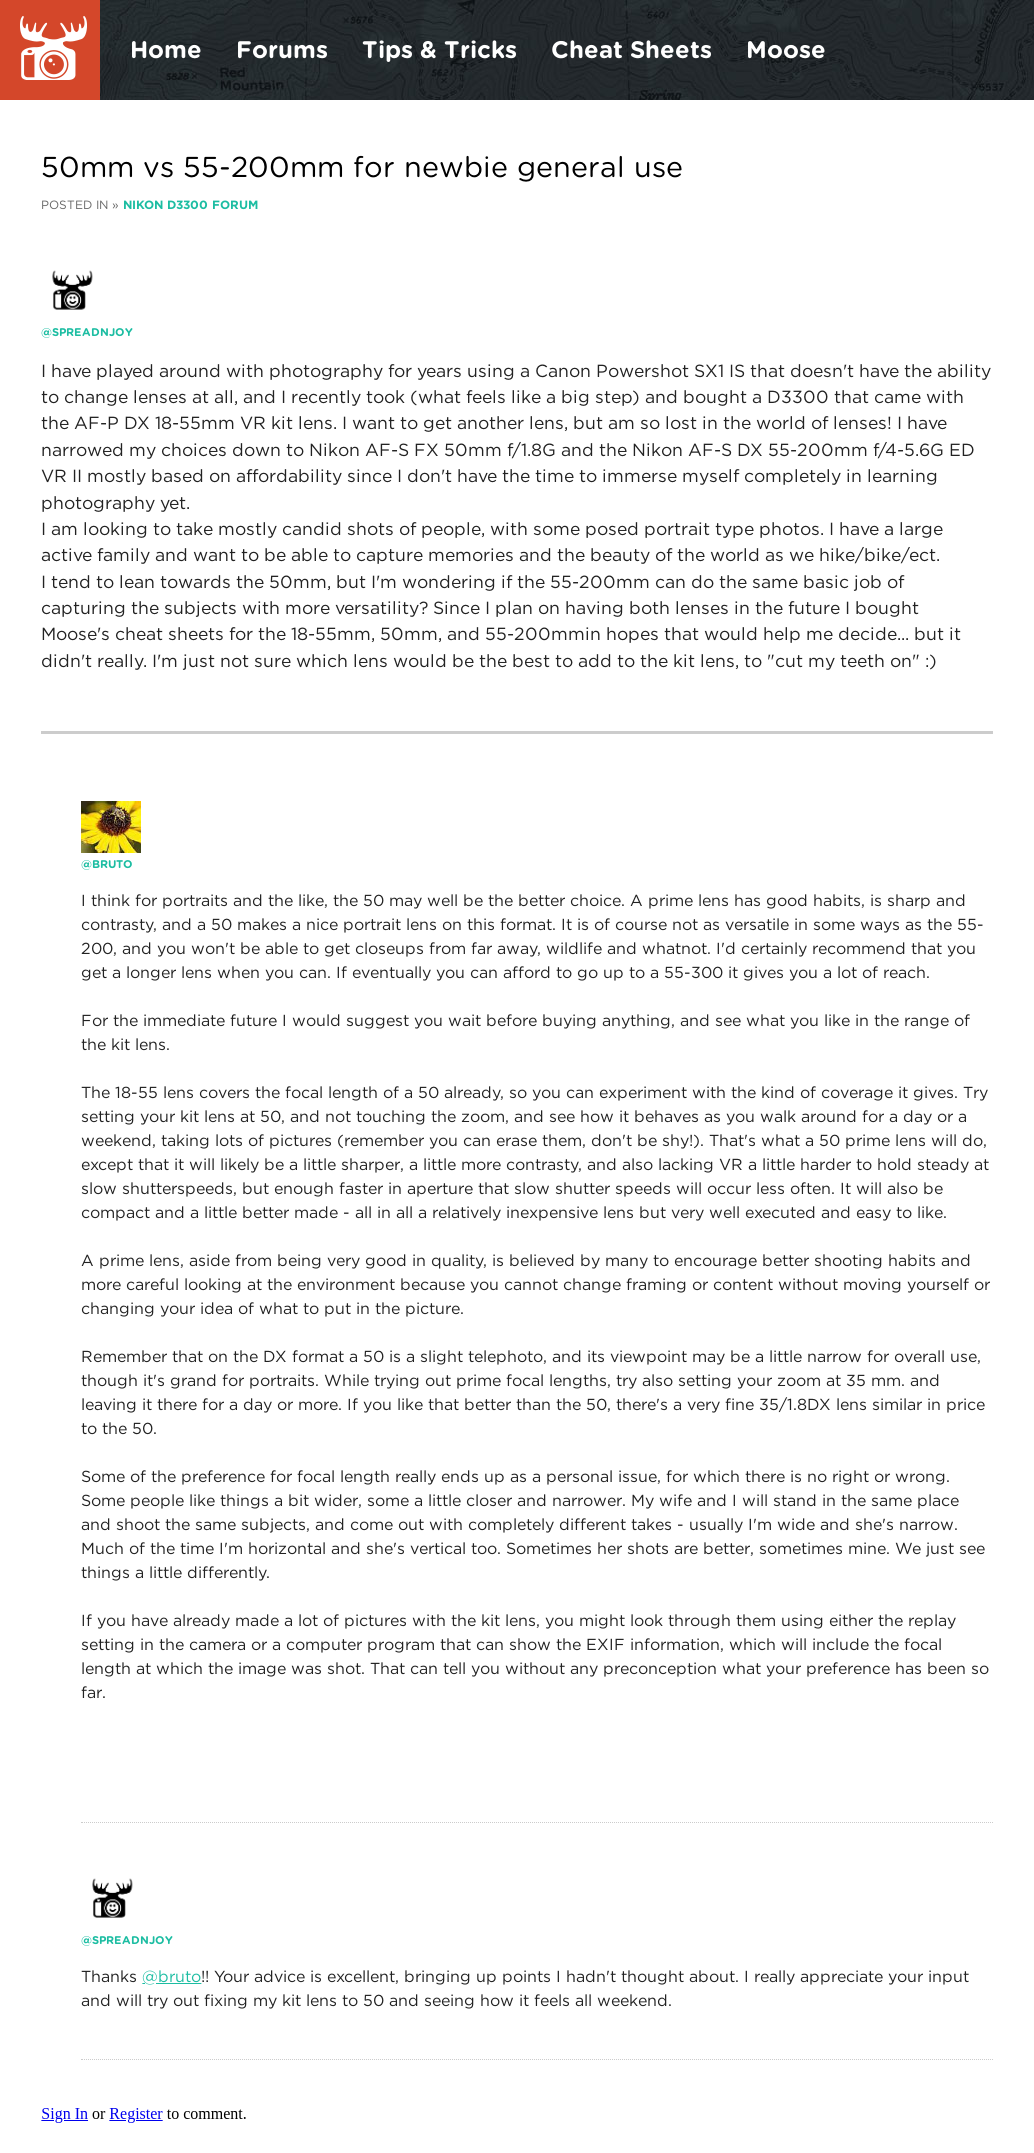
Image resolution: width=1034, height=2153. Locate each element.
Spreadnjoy (92, 332)
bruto (112, 864)
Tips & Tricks (439, 49)
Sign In (64, 2113)
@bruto (171, 1976)
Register (135, 2113)
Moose (786, 49)
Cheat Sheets (631, 49)
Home (166, 49)
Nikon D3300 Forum (190, 204)
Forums (282, 49)
